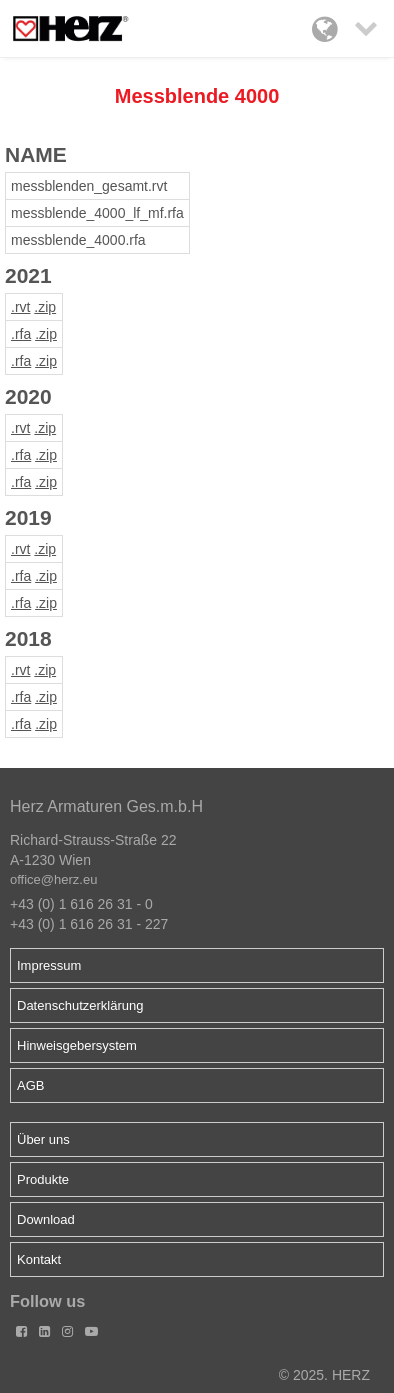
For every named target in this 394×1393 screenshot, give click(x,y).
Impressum (49, 965)
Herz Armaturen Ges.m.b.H (106, 806)
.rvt (20, 307)
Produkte (43, 1179)
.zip (45, 307)
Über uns (43, 1139)
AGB (30, 1085)
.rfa (21, 334)
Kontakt (39, 1259)
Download (46, 1219)
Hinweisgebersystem (77, 1045)
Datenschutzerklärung (80, 1005)
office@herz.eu (53, 879)
